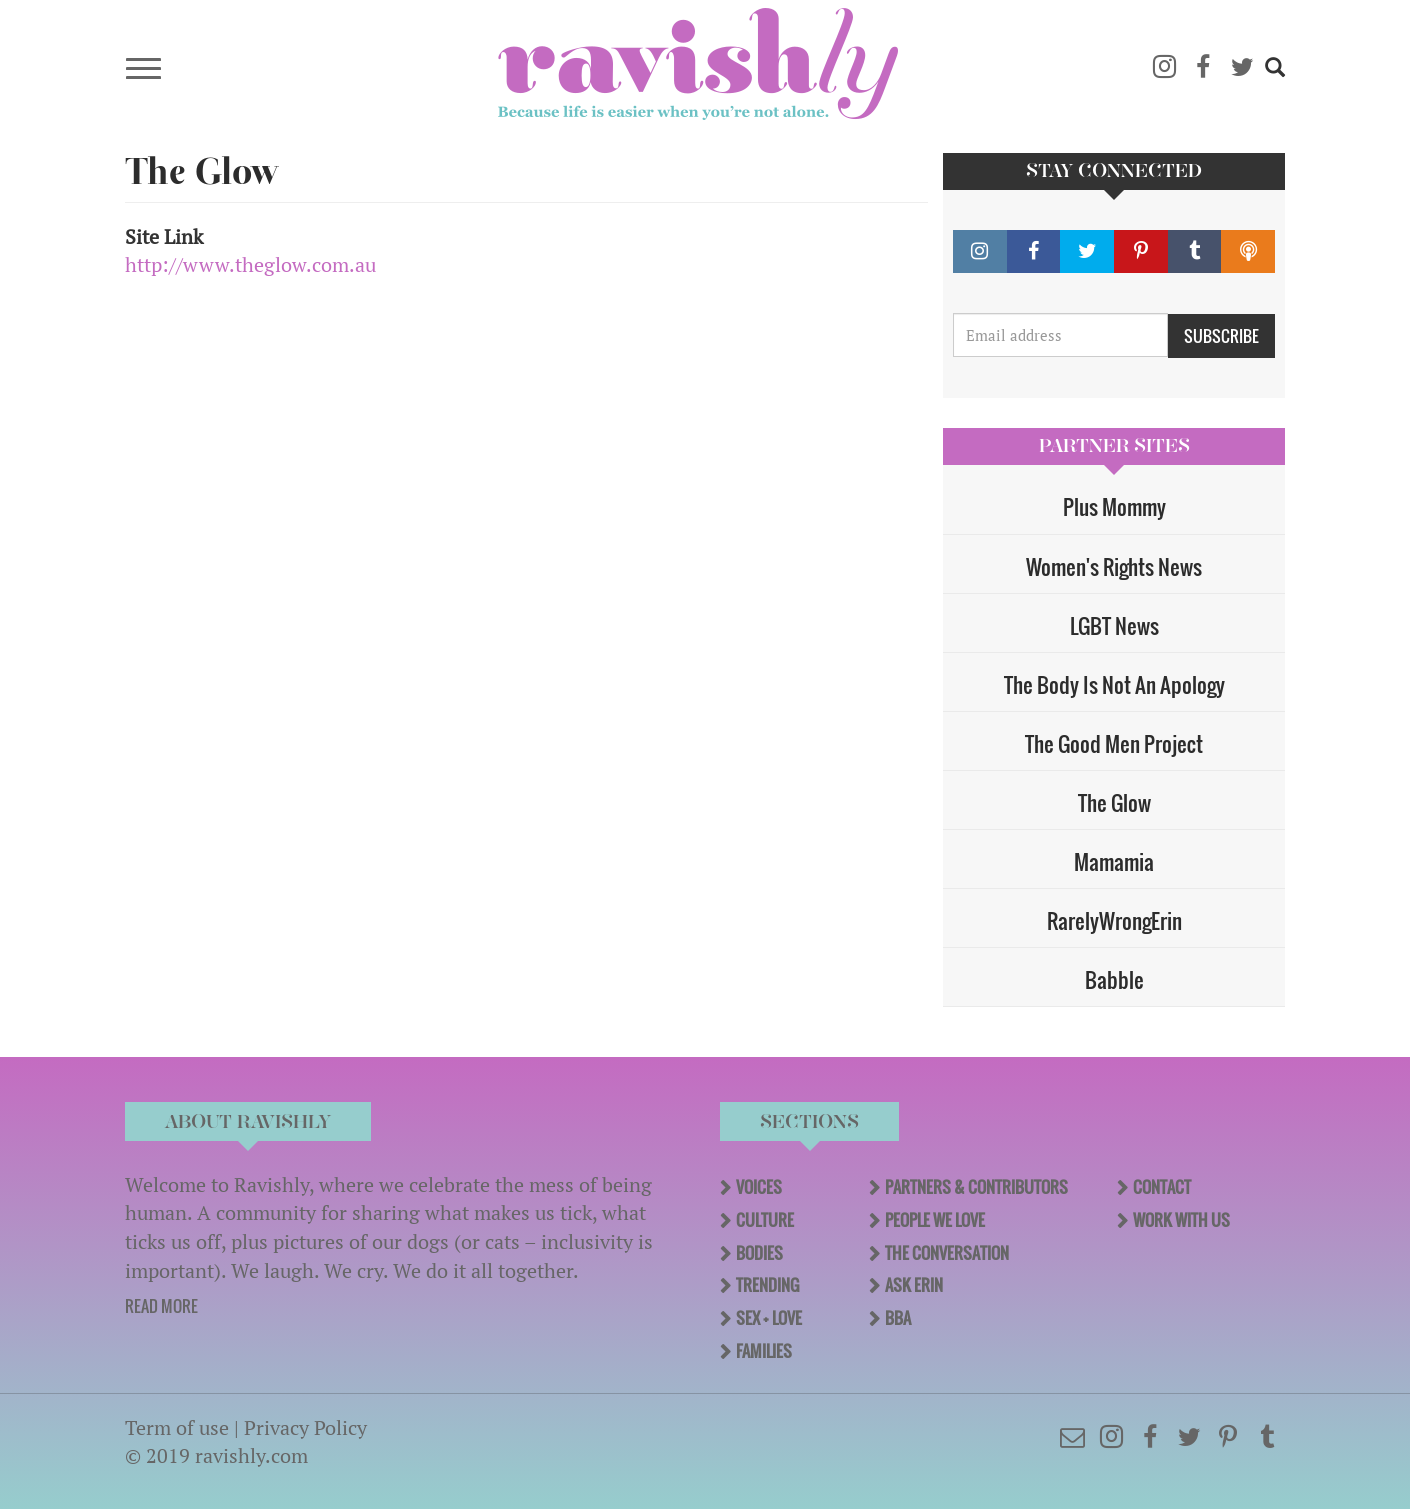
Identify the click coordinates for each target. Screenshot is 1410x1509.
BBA (898, 1318)
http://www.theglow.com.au (250, 264)
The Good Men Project (1114, 743)
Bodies (759, 1253)
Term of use (177, 1427)
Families (764, 1351)
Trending (767, 1285)
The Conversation (947, 1253)
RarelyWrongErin (1114, 920)
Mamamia (1114, 861)
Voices (759, 1187)
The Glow (1114, 802)
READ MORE (161, 1306)
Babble (1114, 979)
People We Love (935, 1220)
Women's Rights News (1114, 566)
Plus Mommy (1114, 506)
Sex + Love (769, 1318)
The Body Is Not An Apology (1114, 684)
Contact (1162, 1187)
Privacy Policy (305, 1427)
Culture (765, 1220)
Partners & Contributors (976, 1187)
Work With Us (1181, 1220)
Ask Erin (914, 1285)
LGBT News (1114, 625)
